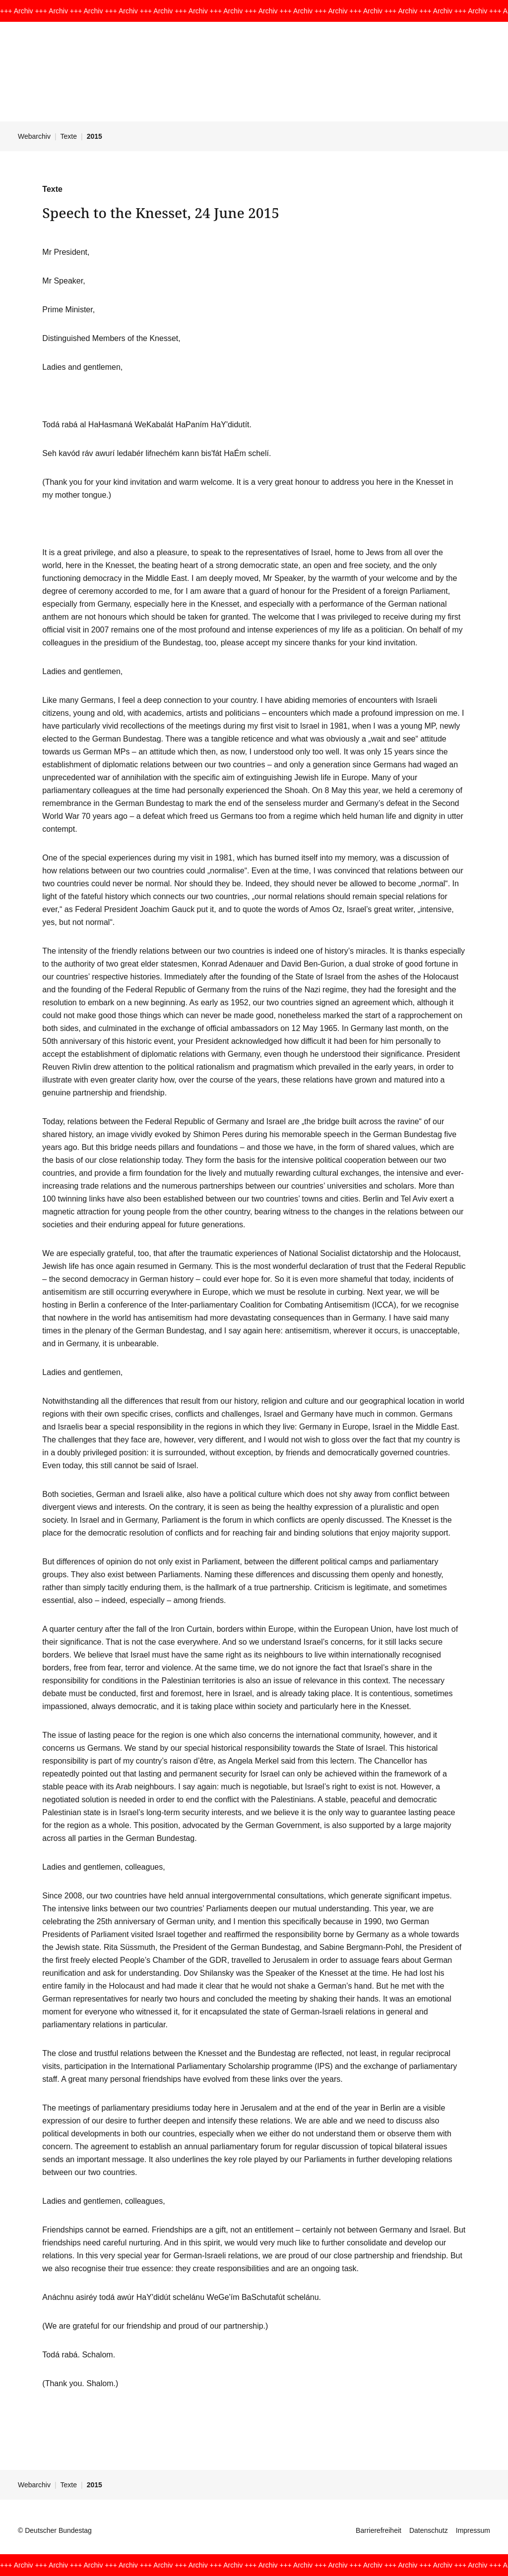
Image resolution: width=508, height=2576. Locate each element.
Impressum (473, 2530)
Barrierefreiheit (378, 2530)
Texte (69, 136)
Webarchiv (34, 136)
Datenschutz (428, 2530)
